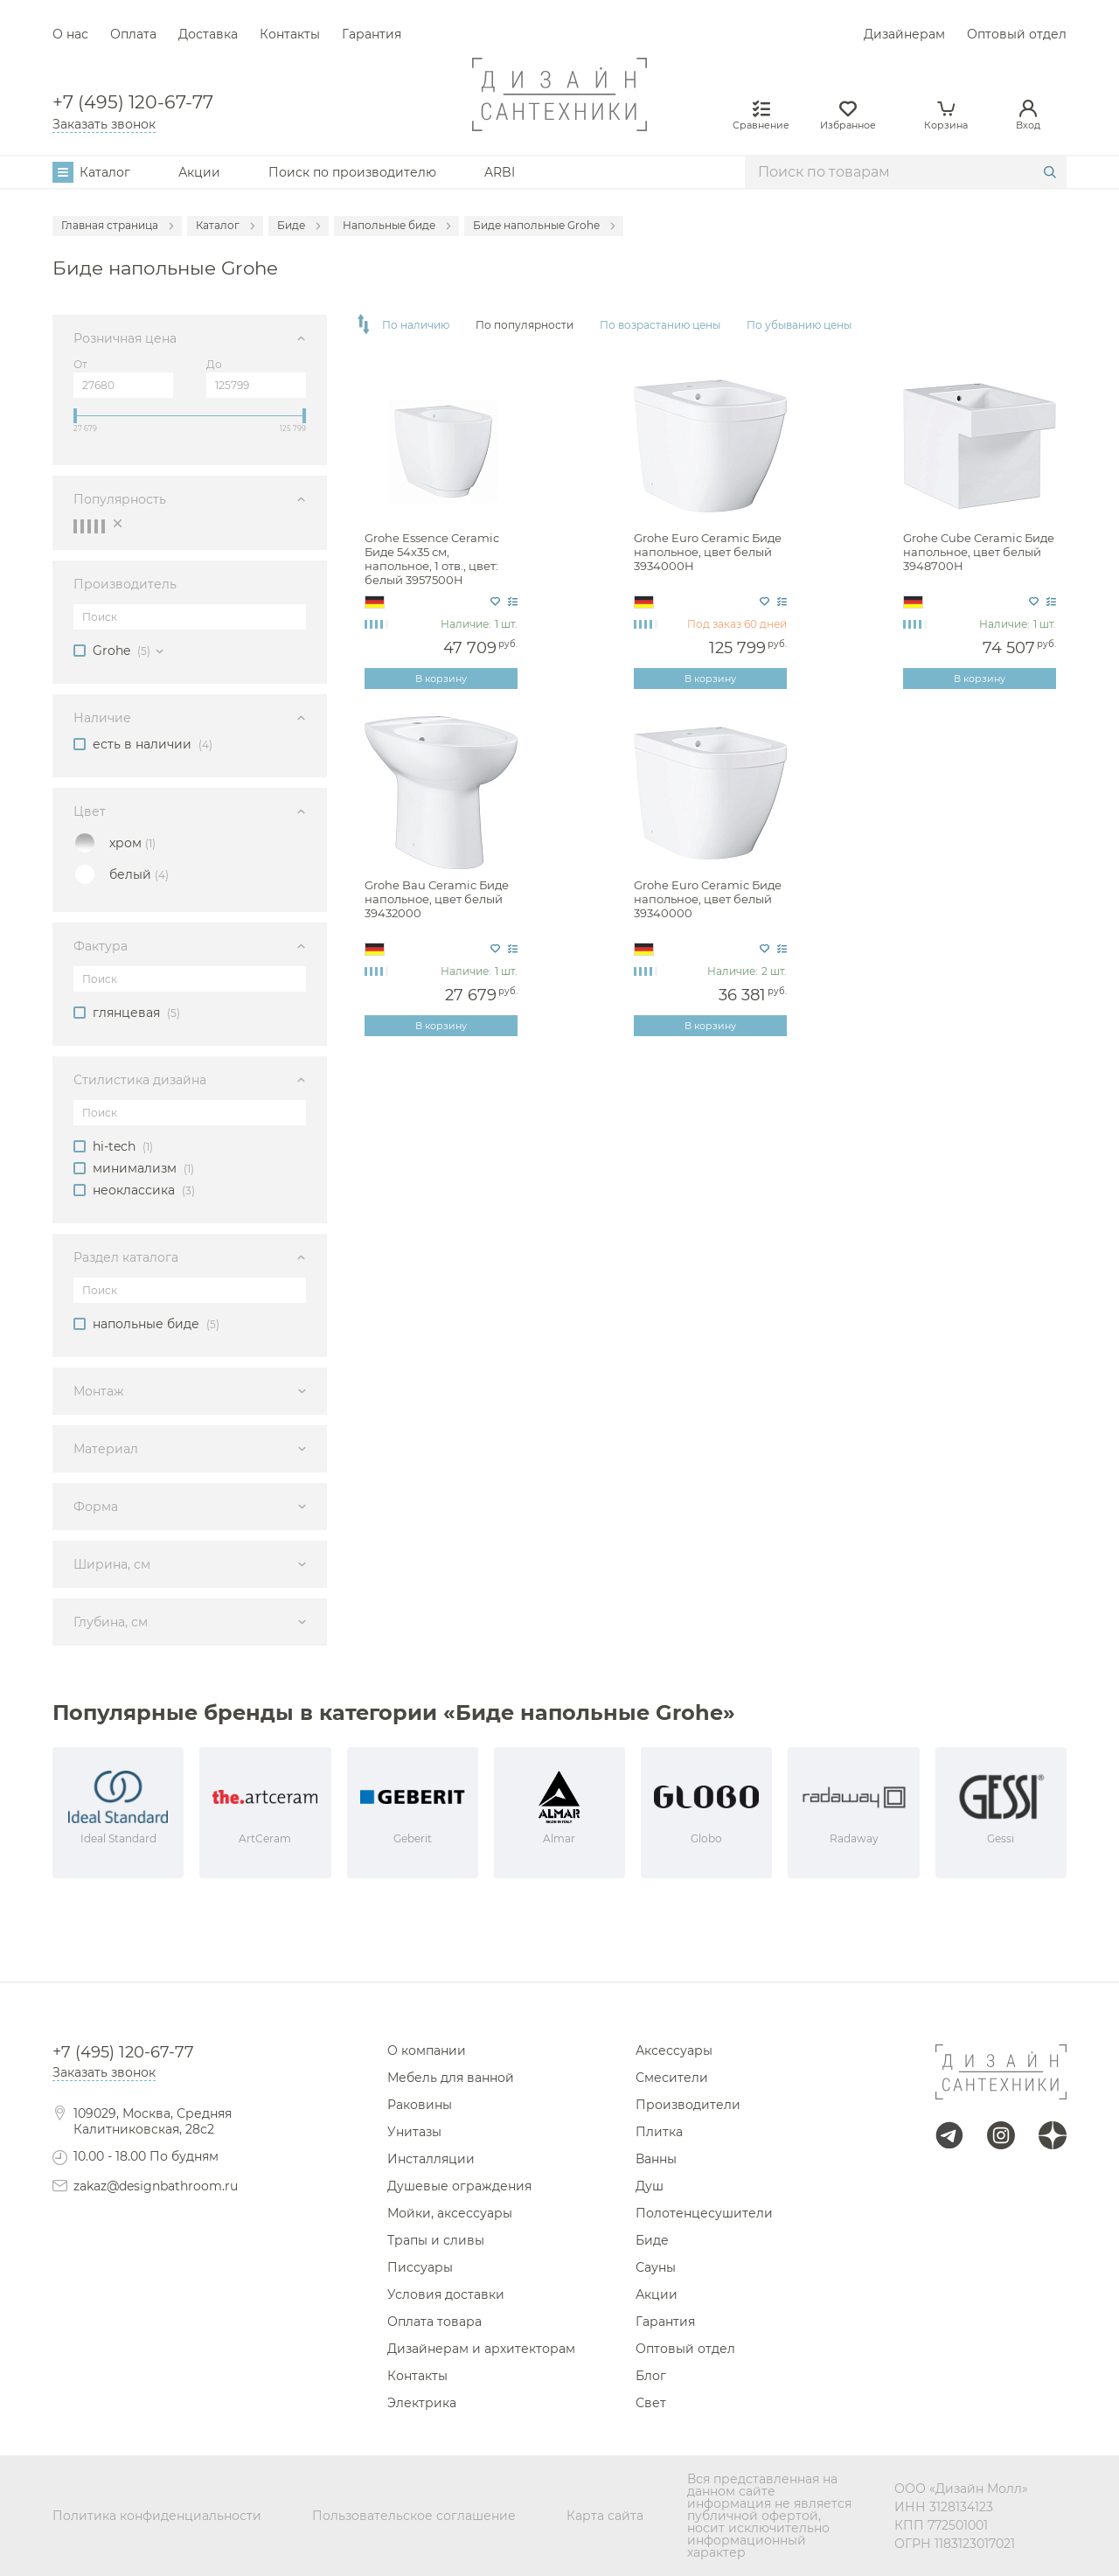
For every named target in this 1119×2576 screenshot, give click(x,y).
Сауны (656, 2267)
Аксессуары (674, 2050)
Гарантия (371, 34)
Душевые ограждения (459, 2186)
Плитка (659, 2132)
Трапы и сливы (435, 2240)
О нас (70, 34)
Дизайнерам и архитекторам (481, 2349)
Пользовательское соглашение (414, 2516)
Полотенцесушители (704, 2213)
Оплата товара (434, 2321)
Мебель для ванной (450, 2077)
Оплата (133, 34)
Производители (688, 2105)
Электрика (421, 2403)
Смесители (672, 2077)
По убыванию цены (799, 325)
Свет (651, 2403)
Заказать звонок (104, 124)
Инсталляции (431, 2159)
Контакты (290, 34)
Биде (652, 2240)
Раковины (419, 2105)
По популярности (524, 325)
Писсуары (420, 2267)
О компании (426, 2050)
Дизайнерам (904, 34)
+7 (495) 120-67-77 (132, 103)
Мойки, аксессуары (449, 2213)
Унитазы (414, 2132)
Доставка (208, 34)
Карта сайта (604, 2516)
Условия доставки (445, 2294)
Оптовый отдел (1017, 34)
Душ (650, 2186)
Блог (651, 2376)
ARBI (499, 172)
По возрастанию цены (660, 325)
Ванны (656, 2159)
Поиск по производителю (352, 172)
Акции (199, 172)
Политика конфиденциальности (156, 2516)
